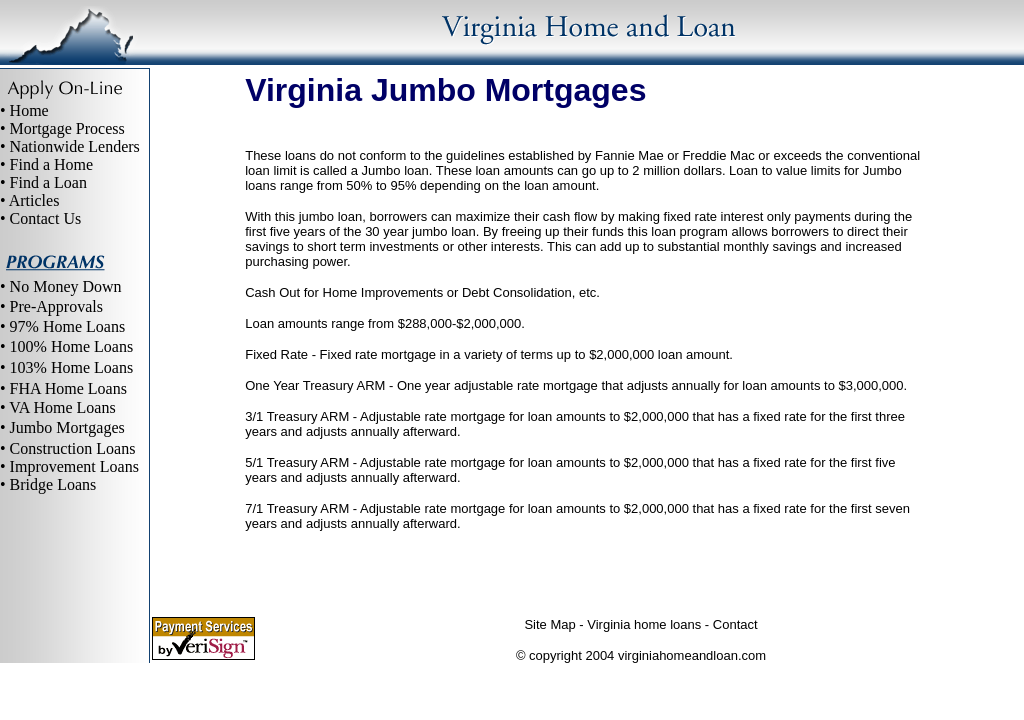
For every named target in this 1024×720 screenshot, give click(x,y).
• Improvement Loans (69, 466)
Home (29, 110)
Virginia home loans (644, 624)
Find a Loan (48, 182)
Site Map (549, 624)
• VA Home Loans (58, 407)
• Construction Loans (67, 448)
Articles (34, 200)
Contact (735, 624)
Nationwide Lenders (75, 146)
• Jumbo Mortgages (62, 427)
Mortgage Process (67, 128)
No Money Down (66, 286)
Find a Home (52, 164)
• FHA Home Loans (63, 388)
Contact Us (46, 218)
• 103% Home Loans (66, 367)
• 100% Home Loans (66, 346)
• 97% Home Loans (62, 326)
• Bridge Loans (48, 484)
